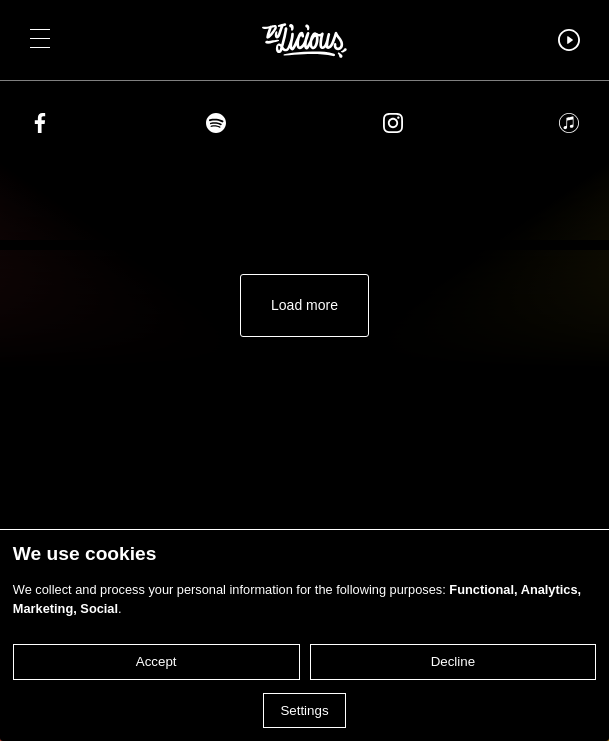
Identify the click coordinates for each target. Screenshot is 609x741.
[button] (40, 40)
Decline (453, 661)
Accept (156, 661)
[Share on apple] (569, 126)
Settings (304, 710)
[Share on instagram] (393, 126)
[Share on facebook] (40, 126)
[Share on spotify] (216, 126)
